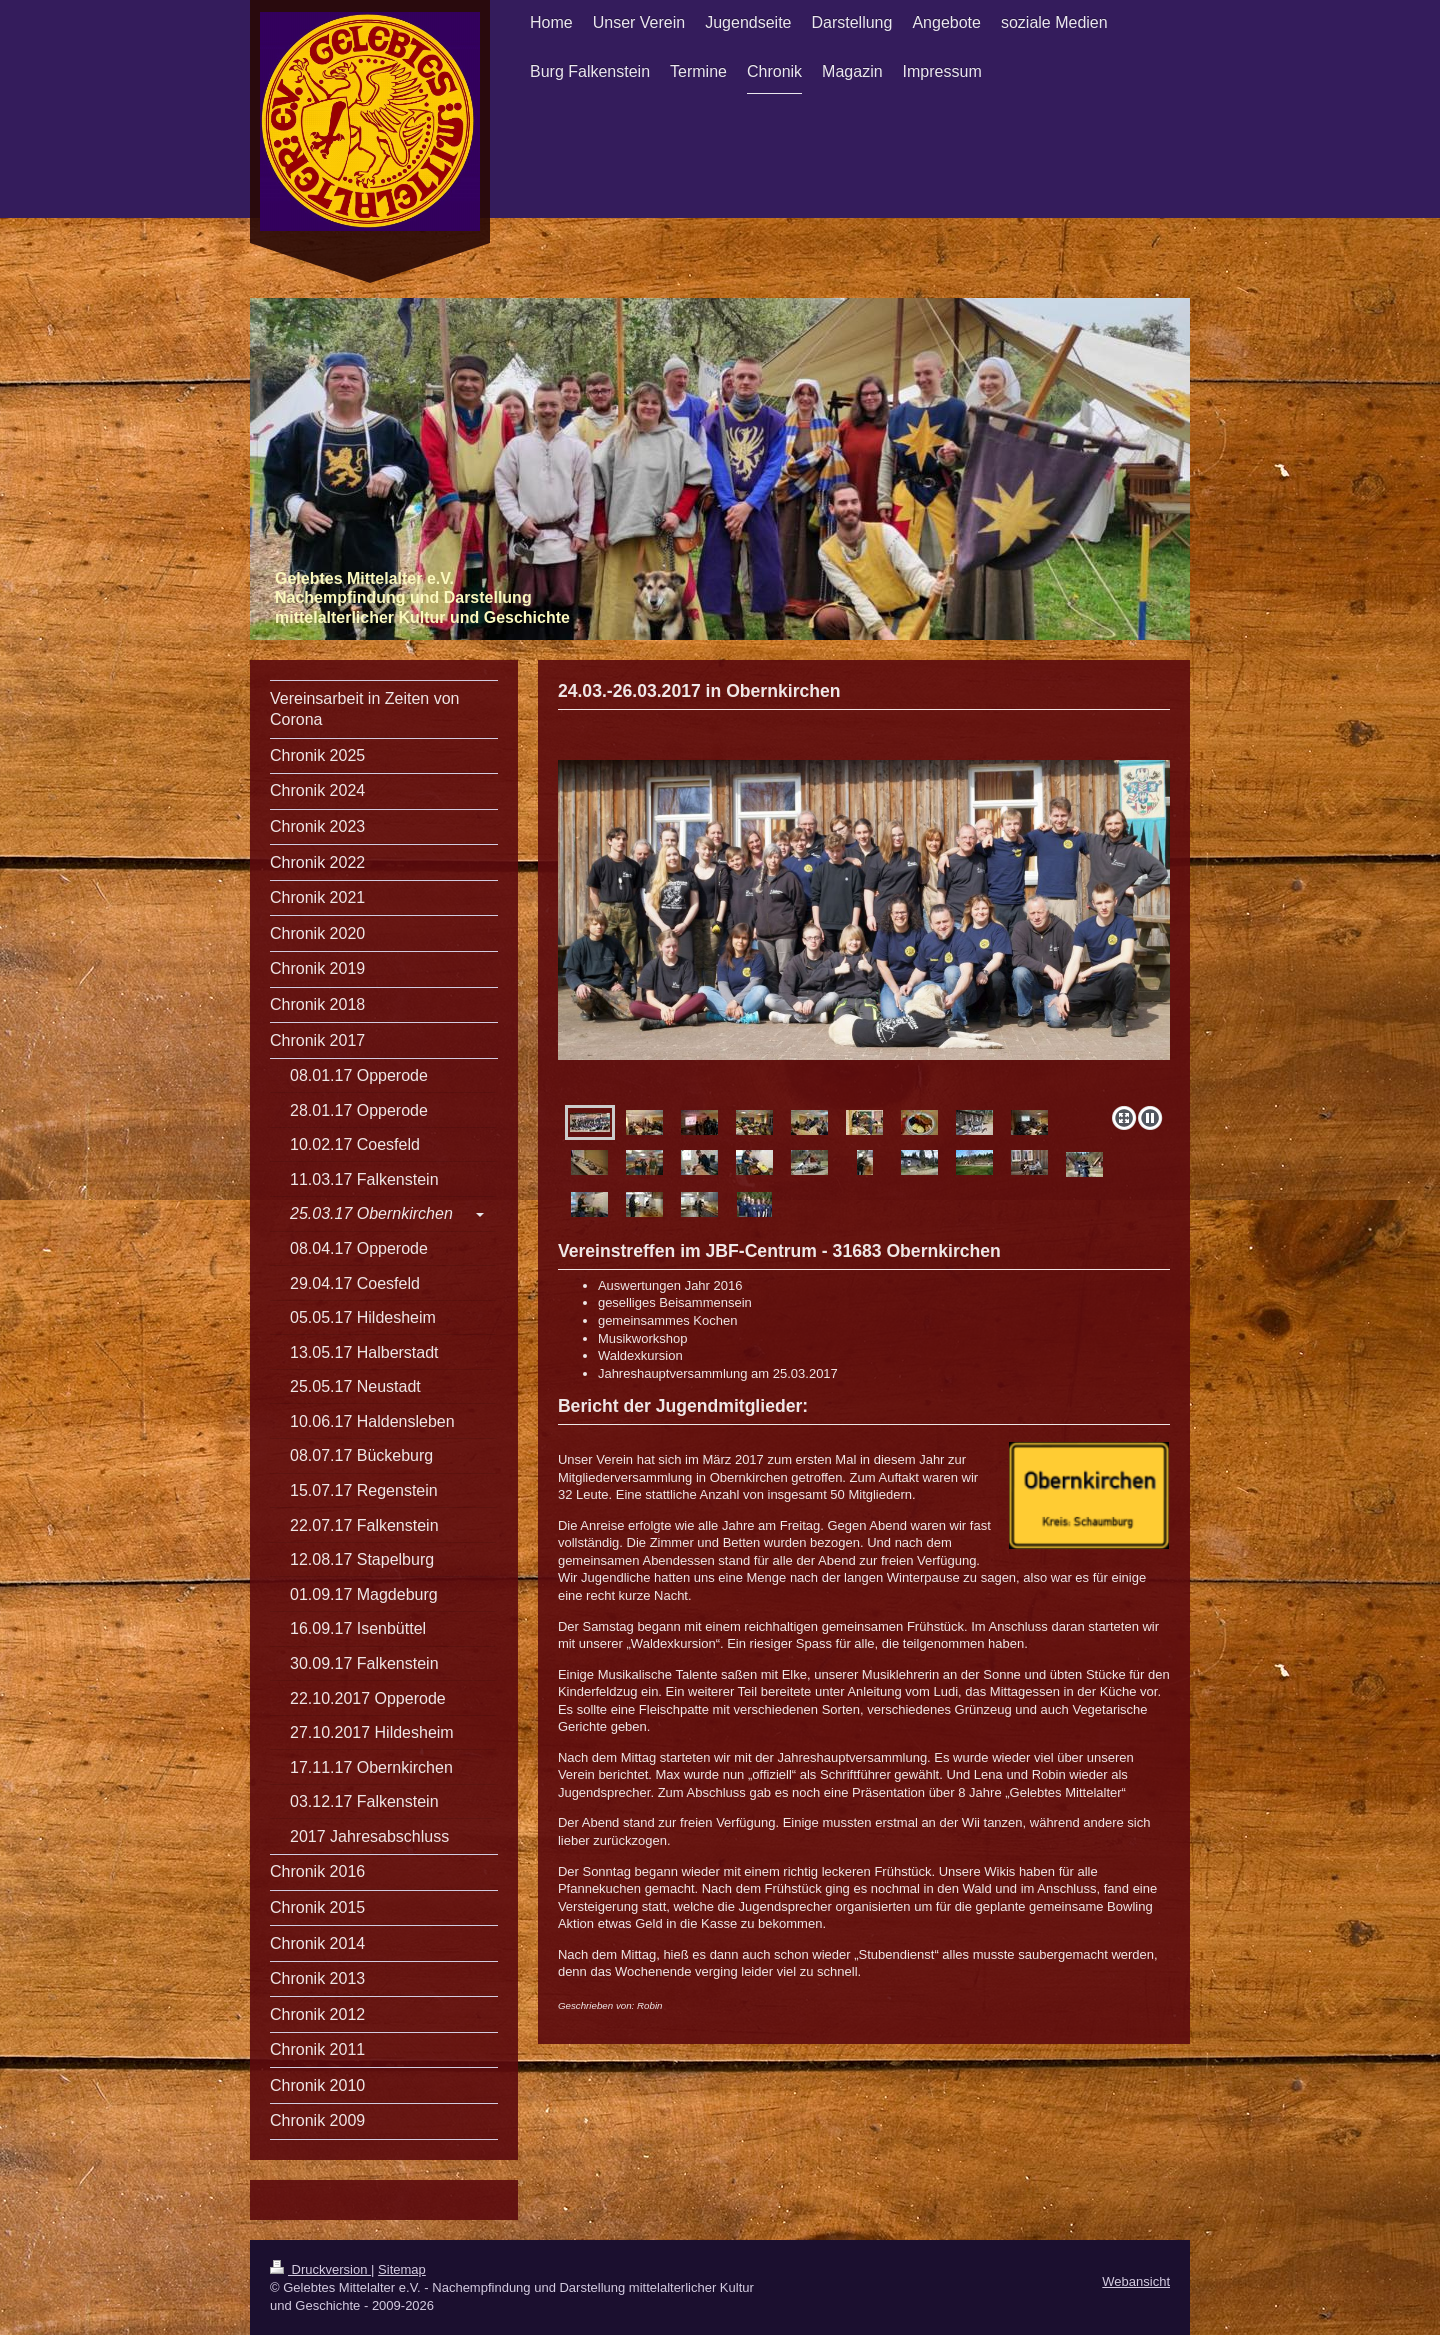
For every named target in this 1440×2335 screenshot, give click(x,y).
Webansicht (1136, 2281)
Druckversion (320, 2269)
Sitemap (402, 2269)
